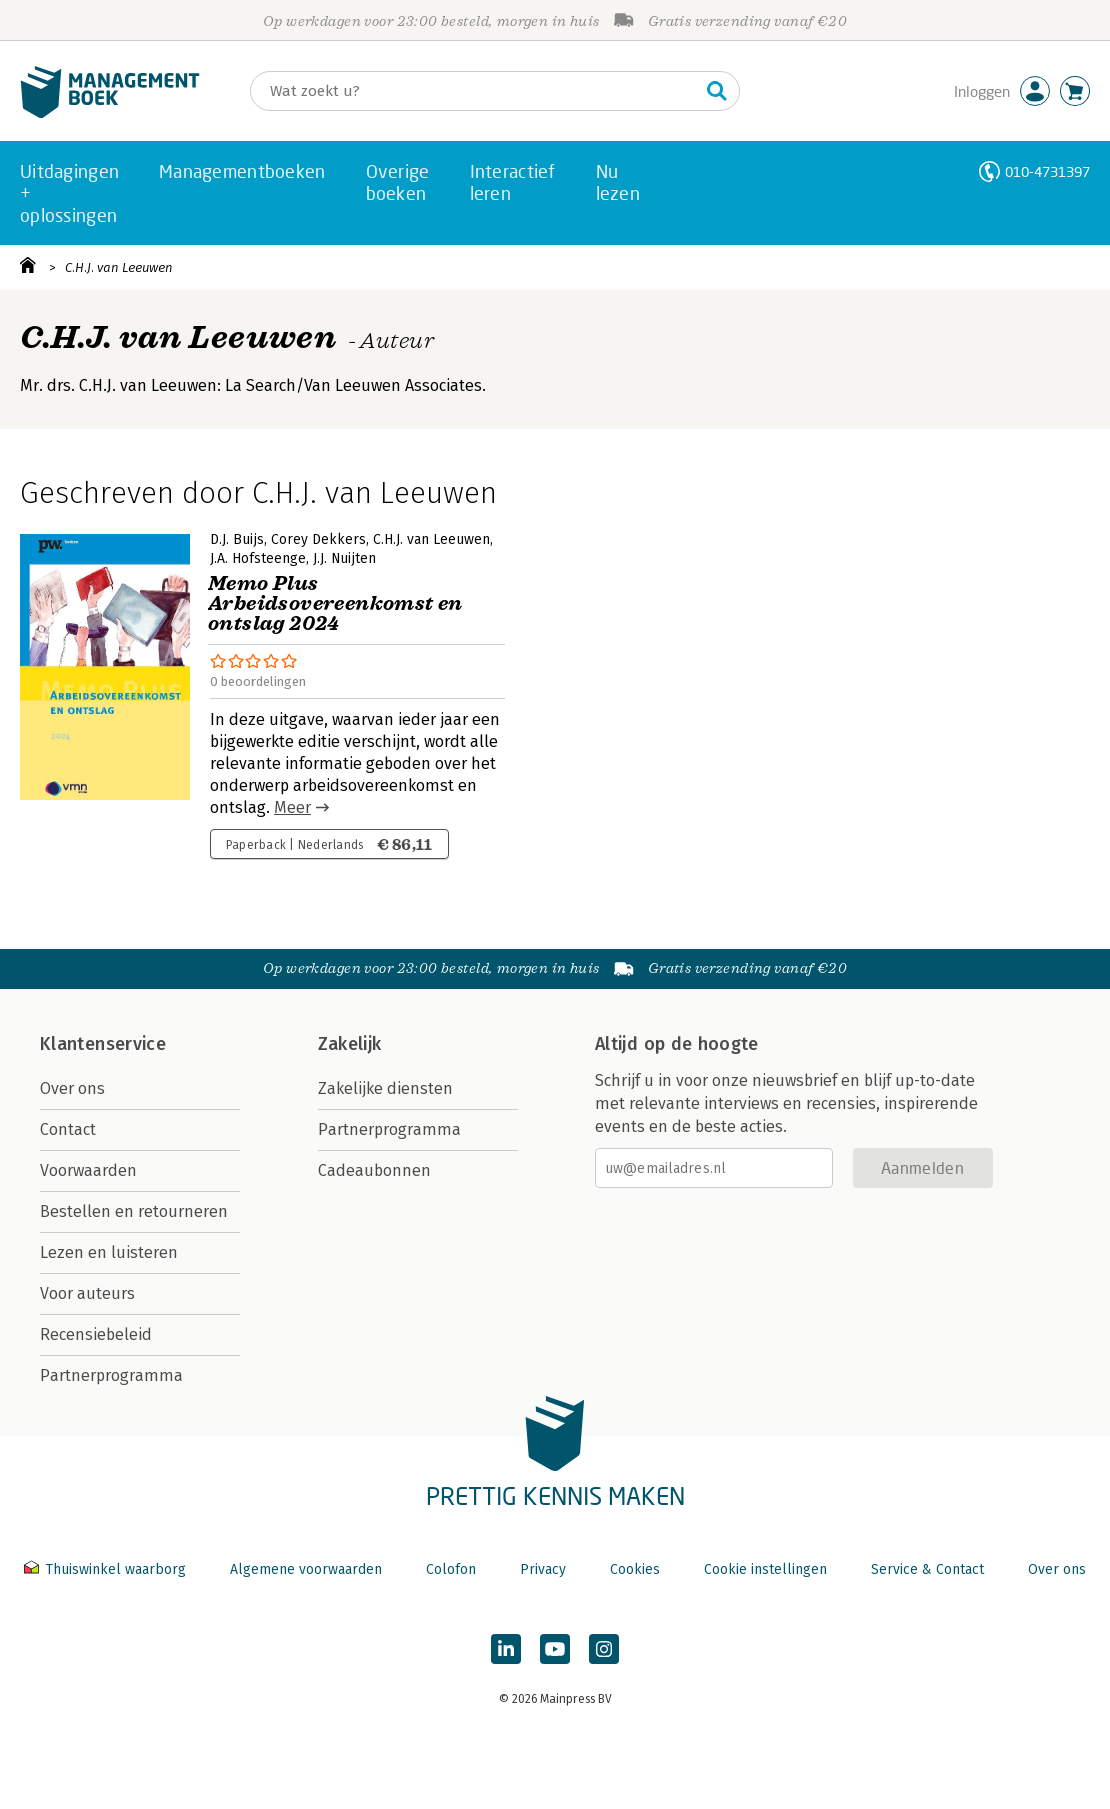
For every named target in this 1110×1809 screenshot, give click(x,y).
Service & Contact (927, 1569)
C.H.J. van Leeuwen (119, 267)
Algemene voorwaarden (306, 1569)
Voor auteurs (87, 1293)
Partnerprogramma (111, 1375)
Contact (68, 1129)
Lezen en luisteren (109, 1252)
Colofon (451, 1569)
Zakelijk (350, 1044)
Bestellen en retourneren (134, 1211)
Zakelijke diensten (385, 1088)
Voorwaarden (88, 1170)
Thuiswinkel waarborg (107, 1569)
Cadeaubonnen (374, 1170)
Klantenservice (103, 1044)
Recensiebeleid (96, 1334)
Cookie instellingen (765, 1569)
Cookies (635, 1569)
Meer (292, 807)
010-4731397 (1047, 171)
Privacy (543, 1569)
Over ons (72, 1088)
